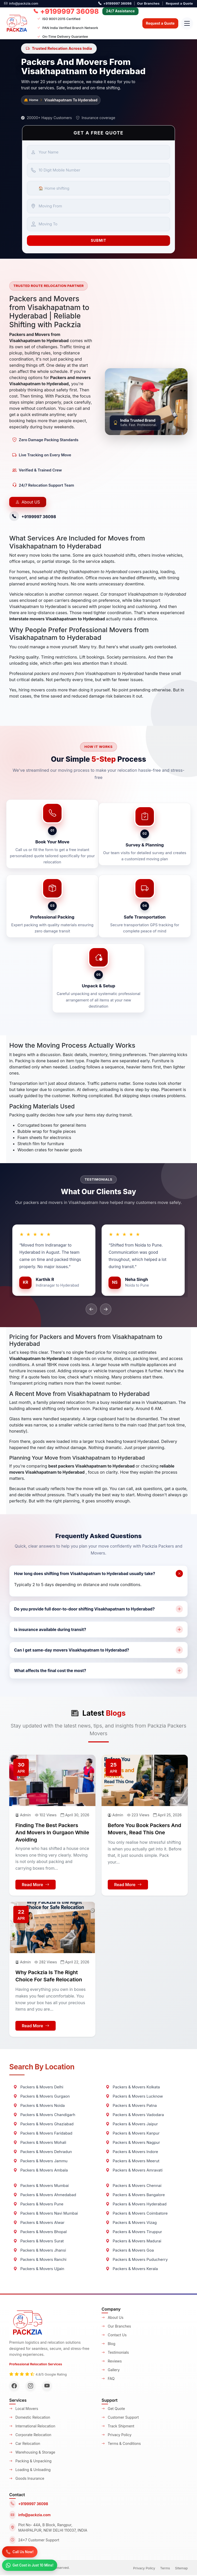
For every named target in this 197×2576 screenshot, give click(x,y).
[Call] (22, 2551)
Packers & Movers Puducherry (137, 2260)
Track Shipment (118, 2427)
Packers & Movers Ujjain (38, 2269)
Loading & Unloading (30, 2470)
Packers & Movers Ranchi (39, 2260)
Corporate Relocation (30, 2436)
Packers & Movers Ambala (40, 2171)
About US (27, 503)
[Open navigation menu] (186, 23)
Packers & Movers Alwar (38, 2223)
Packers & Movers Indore (132, 2152)
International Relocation (32, 2427)
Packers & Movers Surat (38, 2242)
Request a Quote (179, 3)
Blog (108, 2344)
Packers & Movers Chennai (133, 2186)
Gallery (111, 2371)
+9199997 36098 (115, 4)
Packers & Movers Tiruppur (134, 2232)
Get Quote (113, 2409)
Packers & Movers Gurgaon (41, 2097)
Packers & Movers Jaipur (132, 2124)
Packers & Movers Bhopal (40, 2232)
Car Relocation (24, 2444)
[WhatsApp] (33, 2565)
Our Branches (148, 3)
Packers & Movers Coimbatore (137, 2214)
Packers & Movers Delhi (38, 2088)
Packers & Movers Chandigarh (44, 2115)
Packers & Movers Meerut (132, 2161)
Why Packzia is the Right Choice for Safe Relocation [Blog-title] (48, 1977)
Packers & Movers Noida (39, 2106)
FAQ (108, 2379)
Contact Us (114, 2336)
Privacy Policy (117, 2436)
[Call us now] (65, 11)
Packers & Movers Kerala (132, 2269)
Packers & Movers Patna (131, 2106)
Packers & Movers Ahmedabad (44, 2195)
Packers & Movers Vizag (131, 2223)
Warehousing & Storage (32, 2453)
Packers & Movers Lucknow (134, 2097)
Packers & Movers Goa (130, 2251)
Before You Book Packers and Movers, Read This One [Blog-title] (144, 1830)
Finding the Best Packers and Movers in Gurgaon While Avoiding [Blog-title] (52, 1833)
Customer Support (120, 2418)
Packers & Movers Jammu (40, 2161)
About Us (112, 2318)
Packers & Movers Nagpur (133, 2143)
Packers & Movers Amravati (134, 2171)
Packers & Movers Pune (38, 2205)
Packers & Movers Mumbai (41, 2186)
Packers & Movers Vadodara (135, 2115)
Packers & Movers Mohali (39, 2143)
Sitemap (181, 2569)
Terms (165, 2569)
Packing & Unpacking (30, 2462)
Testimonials (115, 2353)
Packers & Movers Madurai (133, 2242)
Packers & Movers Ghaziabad (43, 2124)
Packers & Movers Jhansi (39, 2251)
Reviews (112, 2362)
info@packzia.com (21, 4)
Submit (98, 240)
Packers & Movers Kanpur (133, 2134)
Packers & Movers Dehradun (42, 2152)
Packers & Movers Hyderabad (136, 2205)
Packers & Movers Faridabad (42, 2134)
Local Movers (23, 2409)
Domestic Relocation (29, 2418)
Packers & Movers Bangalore (135, 2195)
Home (32, 100)
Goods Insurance (26, 2479)
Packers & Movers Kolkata (133, 2088)
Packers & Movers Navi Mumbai (45, 2214)
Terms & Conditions (121, 2444)
